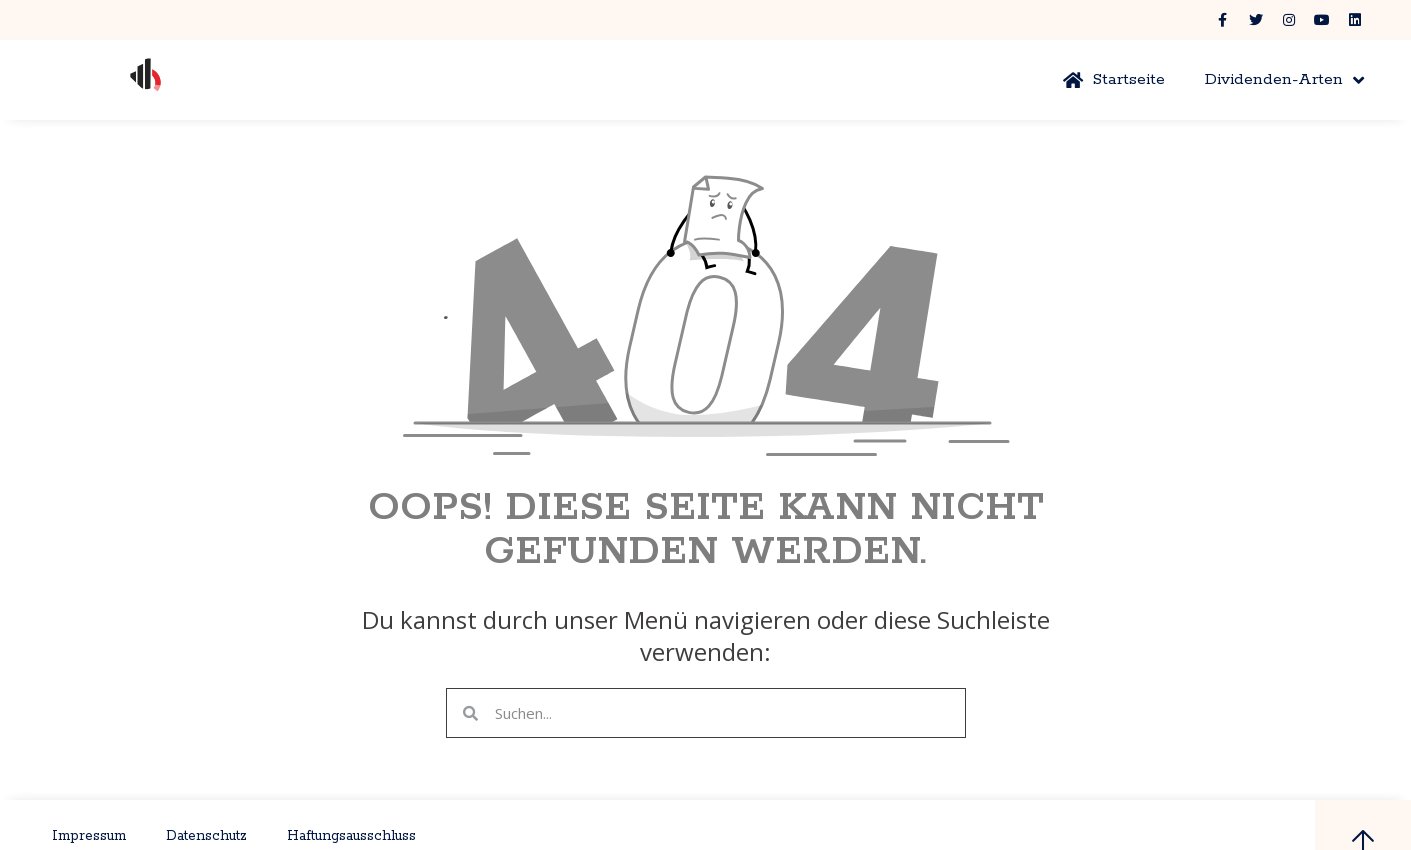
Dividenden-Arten (1284, 80)
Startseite (1114, 79)
